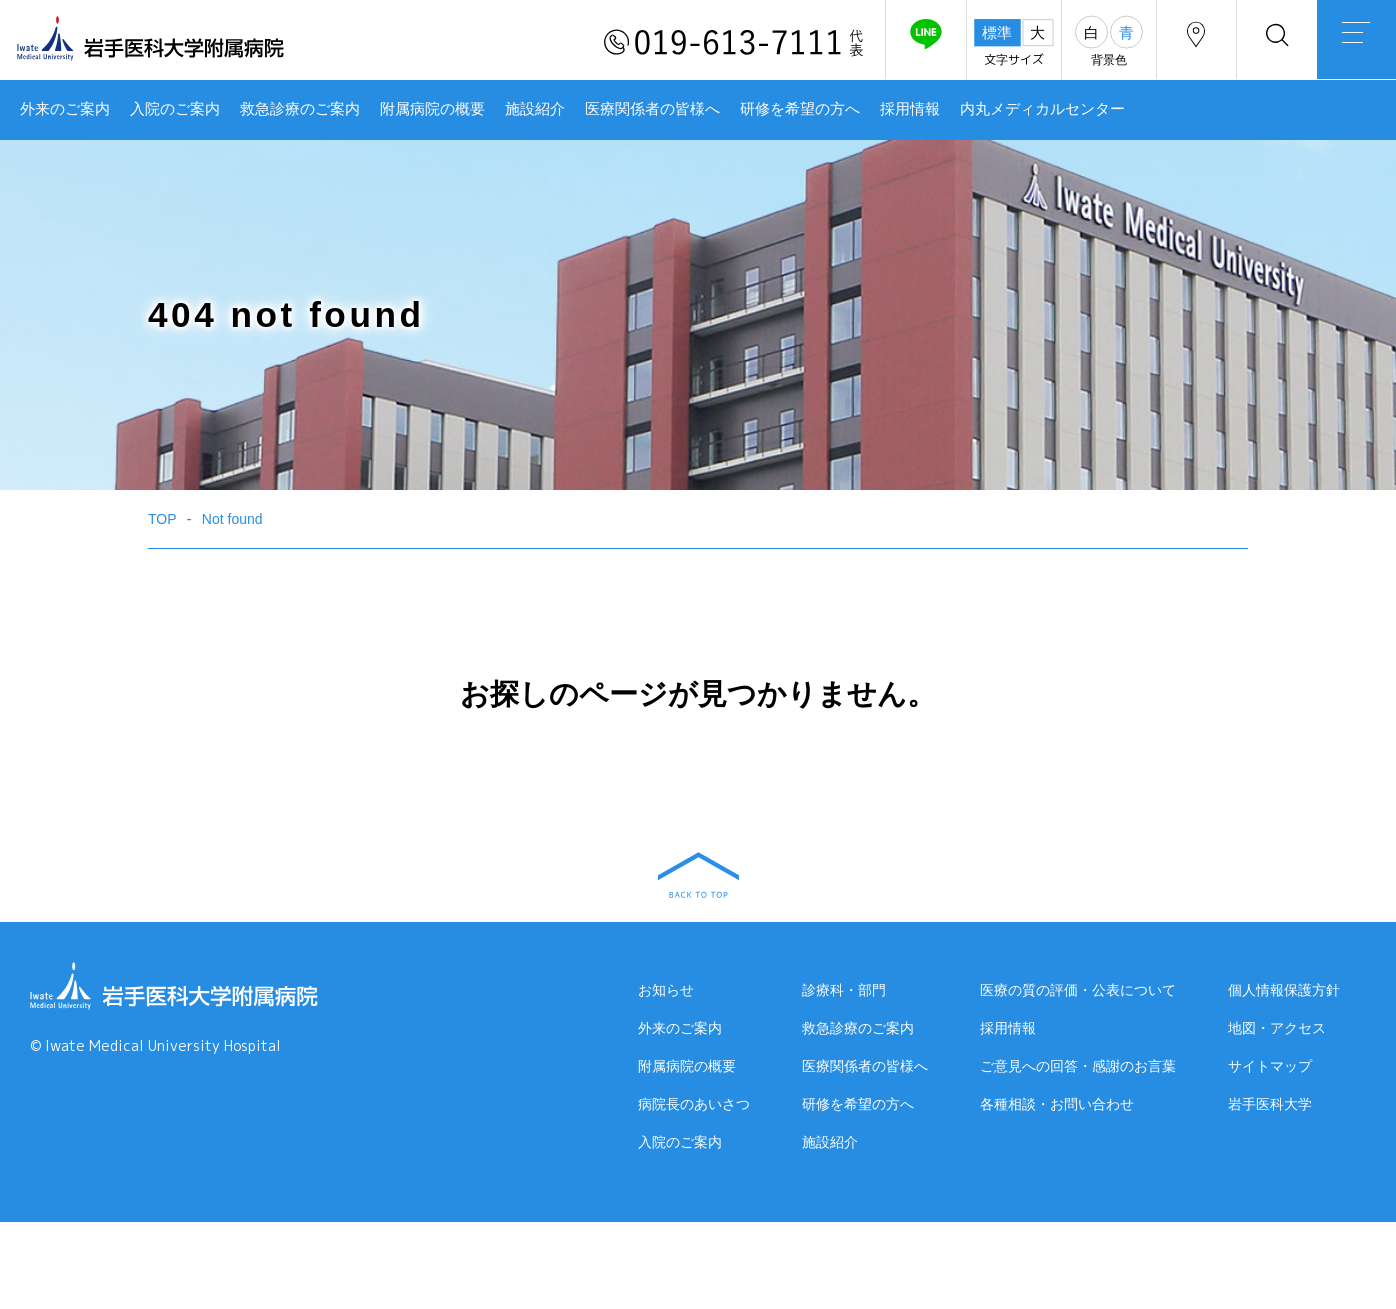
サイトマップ (1270, 1074)
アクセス (1195, 43)
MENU (1356, 45)
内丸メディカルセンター (1042, 109)
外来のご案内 (65, 109)
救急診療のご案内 (300, 109)
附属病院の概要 (432, 109)
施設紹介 (535, 109)
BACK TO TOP (698, 875)
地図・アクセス (1277, 1036)
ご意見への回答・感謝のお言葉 (1078, 1067)
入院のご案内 (175, 109)
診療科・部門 (844, 991)
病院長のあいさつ (694, 1105)
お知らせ (666, 991)
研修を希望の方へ (800, 109)
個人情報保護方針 (1284, 998)
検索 (1276, 43)
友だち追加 (924, 43)
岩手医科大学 (1270, 1112)
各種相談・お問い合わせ (1057, 1105)
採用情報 (910, 109)
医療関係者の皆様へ (652, 109)
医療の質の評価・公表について (1078, 991)
